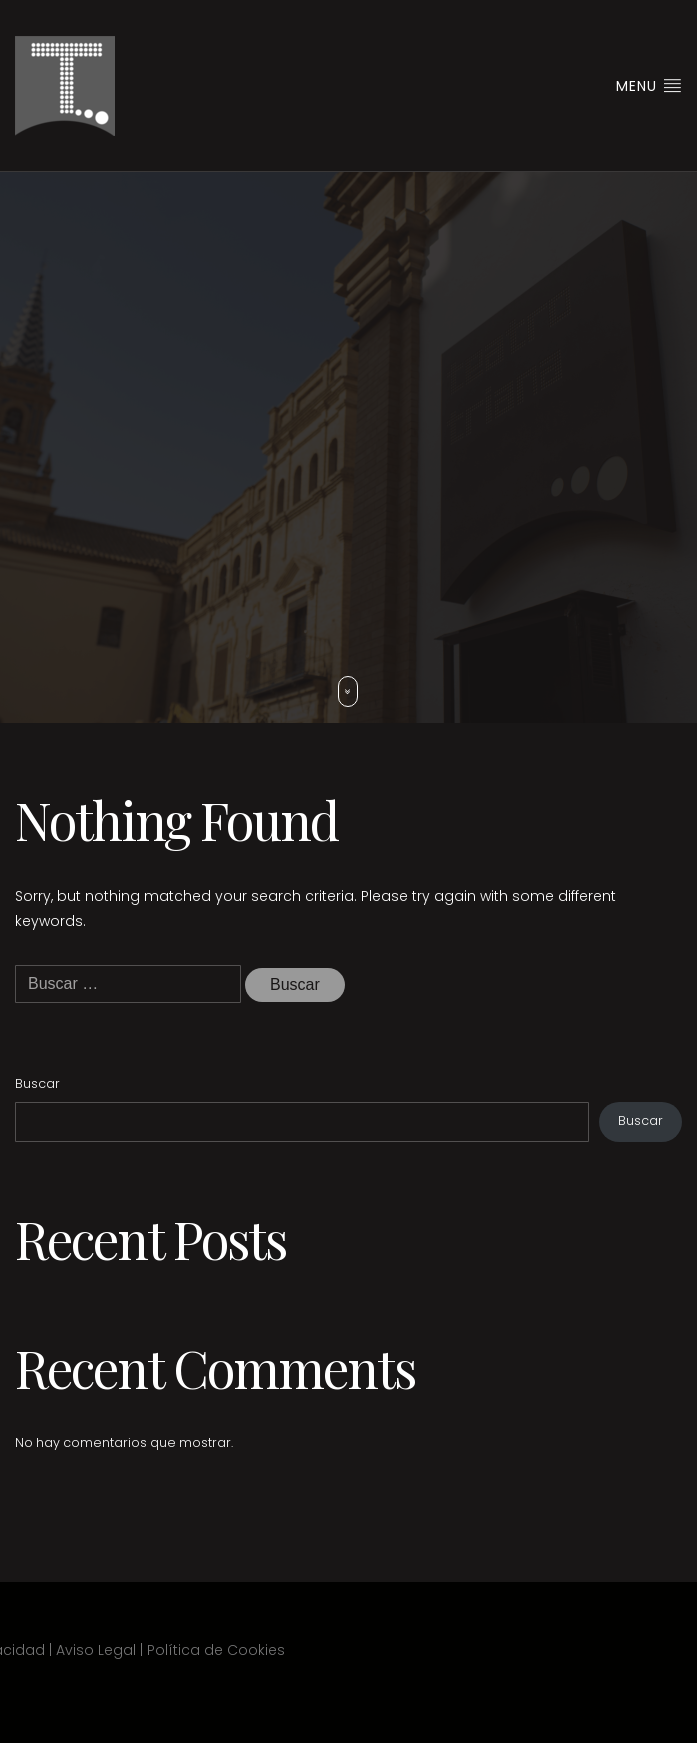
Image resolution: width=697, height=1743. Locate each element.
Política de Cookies (216, 1650)
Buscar (37, 1083)
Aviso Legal (96, 1650)
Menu (649, 86)
